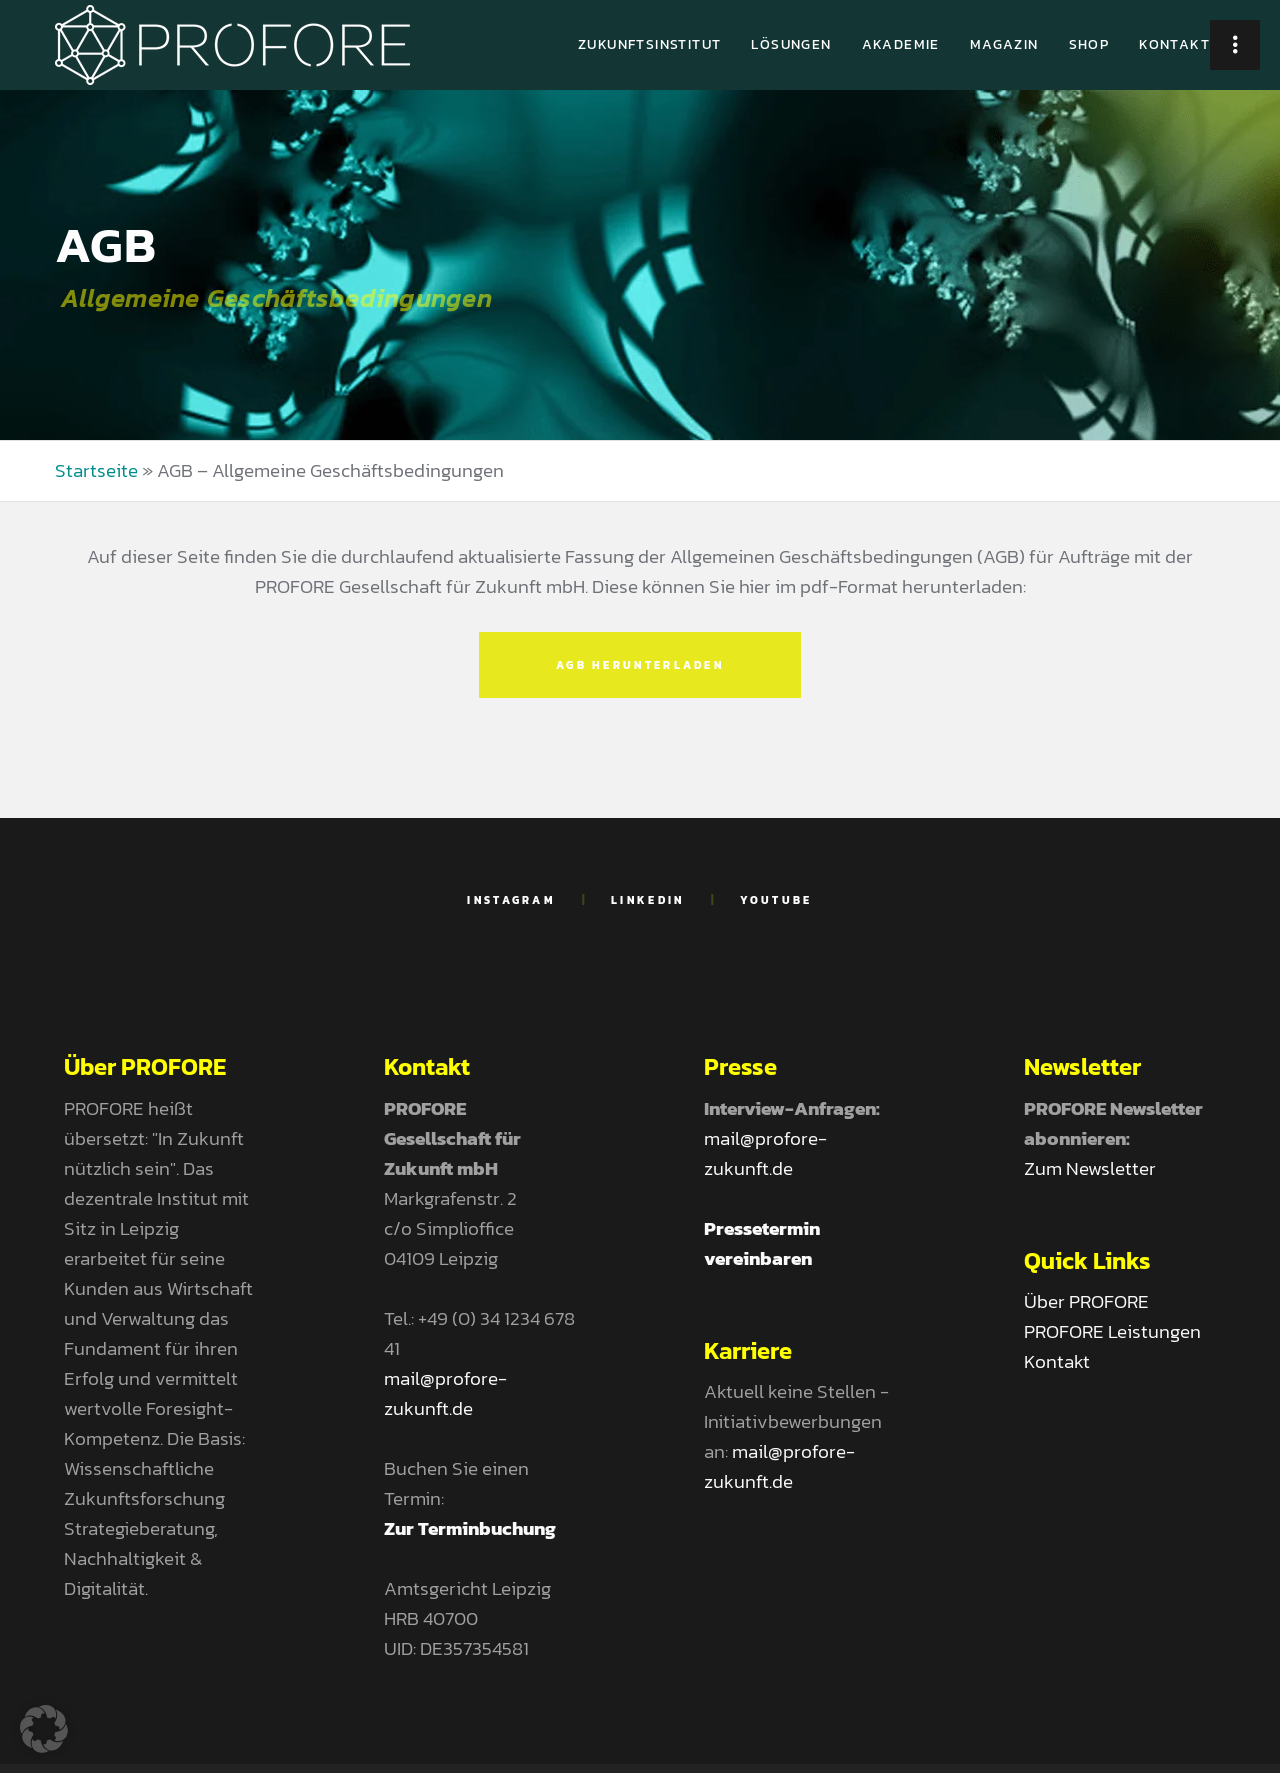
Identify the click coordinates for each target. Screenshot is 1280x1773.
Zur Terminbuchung (470, 1528)
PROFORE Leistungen (1112, 1331)
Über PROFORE (1086, 1301)
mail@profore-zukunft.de (445, 1393)
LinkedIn (647, 900)
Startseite (96, 470)
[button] (44, 1729)
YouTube (776, 900)
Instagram (511, 900)
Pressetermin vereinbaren (762, 1243)
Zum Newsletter (1090, 1168)
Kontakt (1057, 1361)
